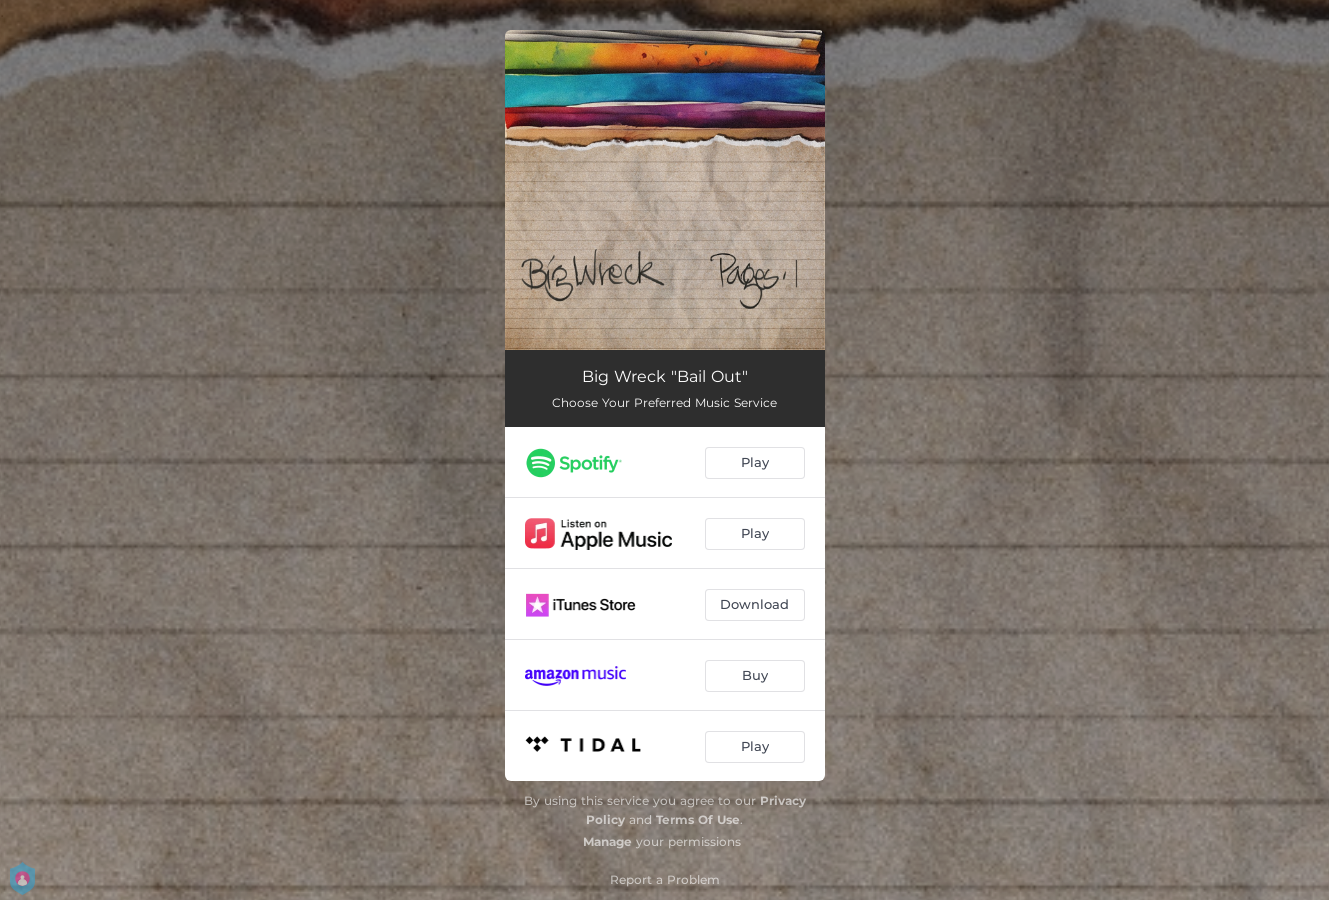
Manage (607, 841)
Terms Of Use (698, 819)
